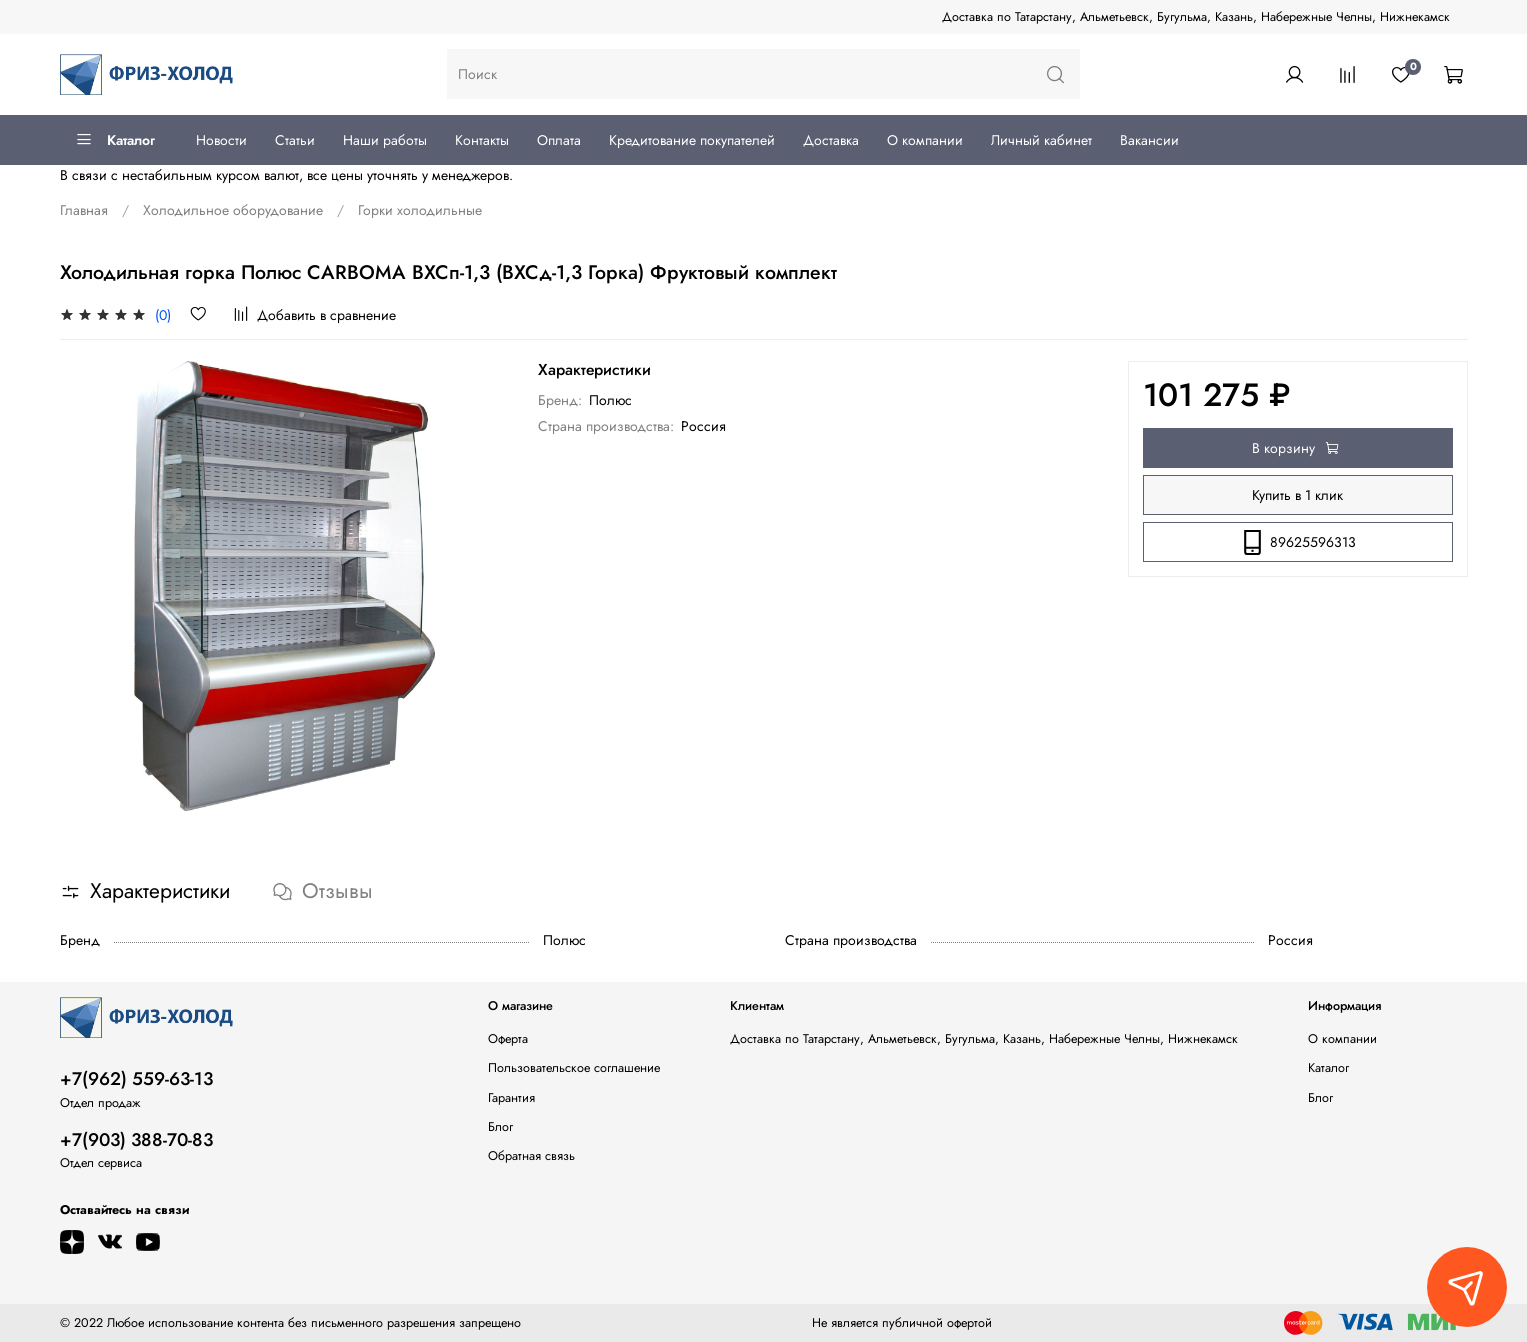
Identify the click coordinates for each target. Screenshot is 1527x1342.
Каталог (115, 140)
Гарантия (511, 1098)
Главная (84, 210)
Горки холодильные (420, 210)
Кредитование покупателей (692, 140)
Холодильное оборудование (233, 210)
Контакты (482, 140)
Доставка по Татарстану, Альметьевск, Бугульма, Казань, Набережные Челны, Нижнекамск (1196, 17)
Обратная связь (531, 1156)
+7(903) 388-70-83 (136, 1140)
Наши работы (385, 140)
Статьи (295, 140)
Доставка (831, 140)
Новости (221, 140)
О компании (925, 140)
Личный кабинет (1041, 140)
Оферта (508, 1039)
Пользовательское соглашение (574, 1068)
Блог (500, 1127)
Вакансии (1149, 140)
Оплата (559, 140)
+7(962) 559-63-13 (136, 1079)
